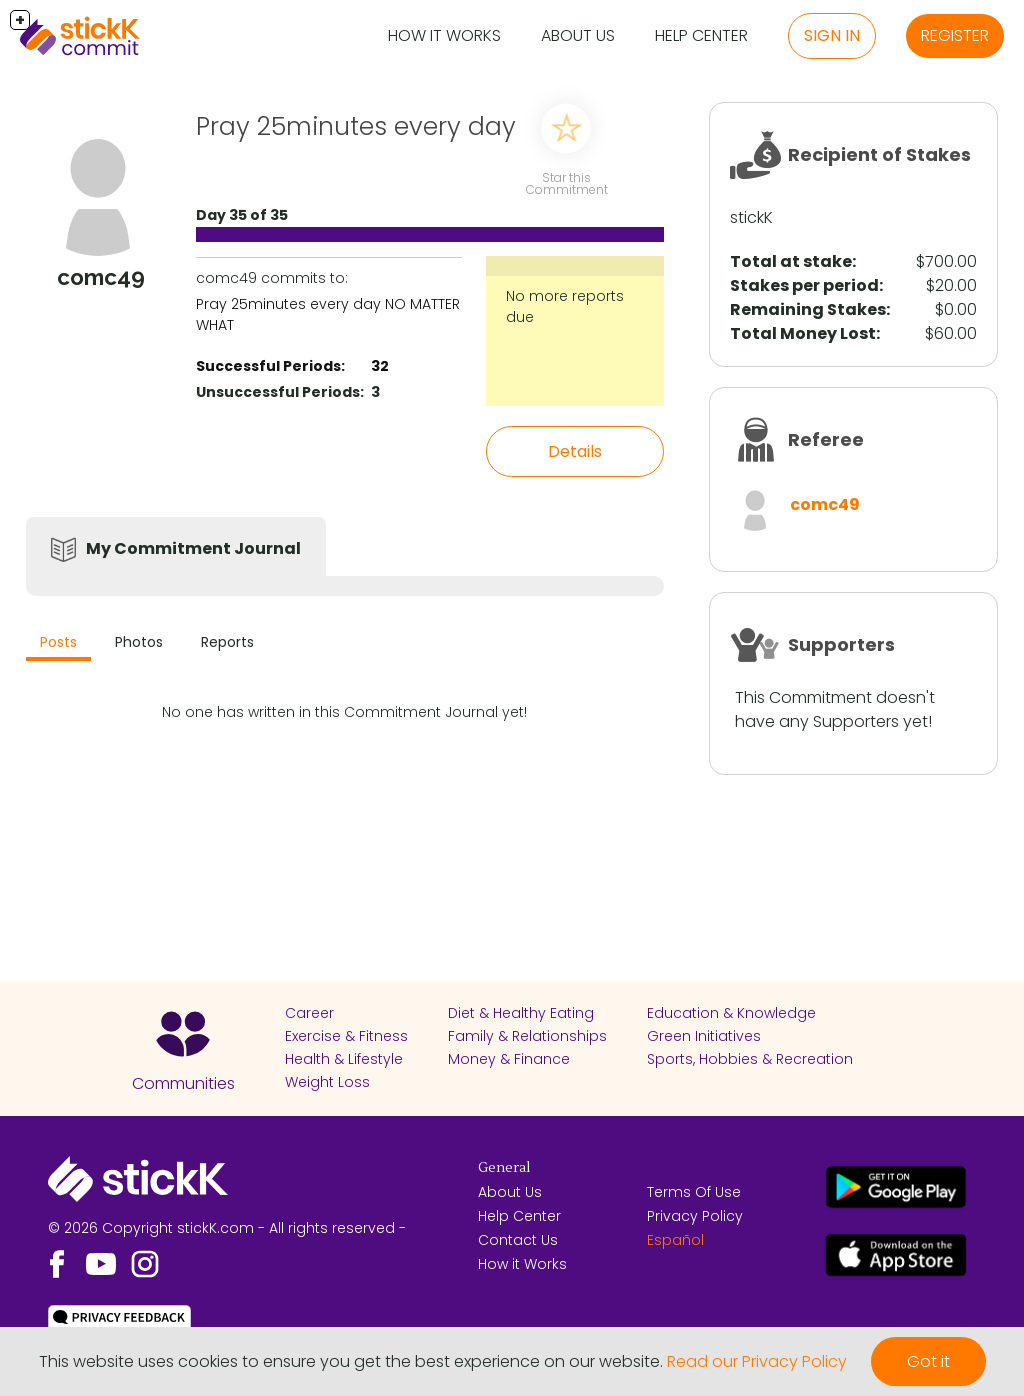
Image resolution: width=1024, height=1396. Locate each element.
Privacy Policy (695, 1216)
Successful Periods (268, 366)
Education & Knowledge (731, 1013)
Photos (139, 642)
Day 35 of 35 (242, 215)
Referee (826, 439)
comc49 (825, 504)
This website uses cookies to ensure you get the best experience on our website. (351, 1361)
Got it (928, 1361)
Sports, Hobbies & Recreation (750, 1059)
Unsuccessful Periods (278, 392)
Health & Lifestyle (344, 1059)
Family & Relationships (527, 1036)
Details (575, 451)
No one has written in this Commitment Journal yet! (344, 712)
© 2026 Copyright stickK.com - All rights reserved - (227, 1228)
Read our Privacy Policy (757, 1361)
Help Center (701, 35)
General (504, 1168)
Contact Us (518, 1240)
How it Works (444, 35)
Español (675, 1240)
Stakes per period (804, 285)
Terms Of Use (694, 1192)
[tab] (58, 644)
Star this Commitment (567, 183)
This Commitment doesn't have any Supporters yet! (835, 709)
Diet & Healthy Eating (521, 1013)
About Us (578, 35)
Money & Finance (509, 1059)
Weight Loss (327, 1082)
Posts (58, 642)
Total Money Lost (803, 333)
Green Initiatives (704, 1036)
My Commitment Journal (193, 548)
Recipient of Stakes (879, 154)
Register (955, 35)
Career (309, 1013)
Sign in (832, 35)
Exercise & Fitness (346, 1036)
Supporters (841, 644)
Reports (227, 642)
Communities (183, 1083)
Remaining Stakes (808, 309)
